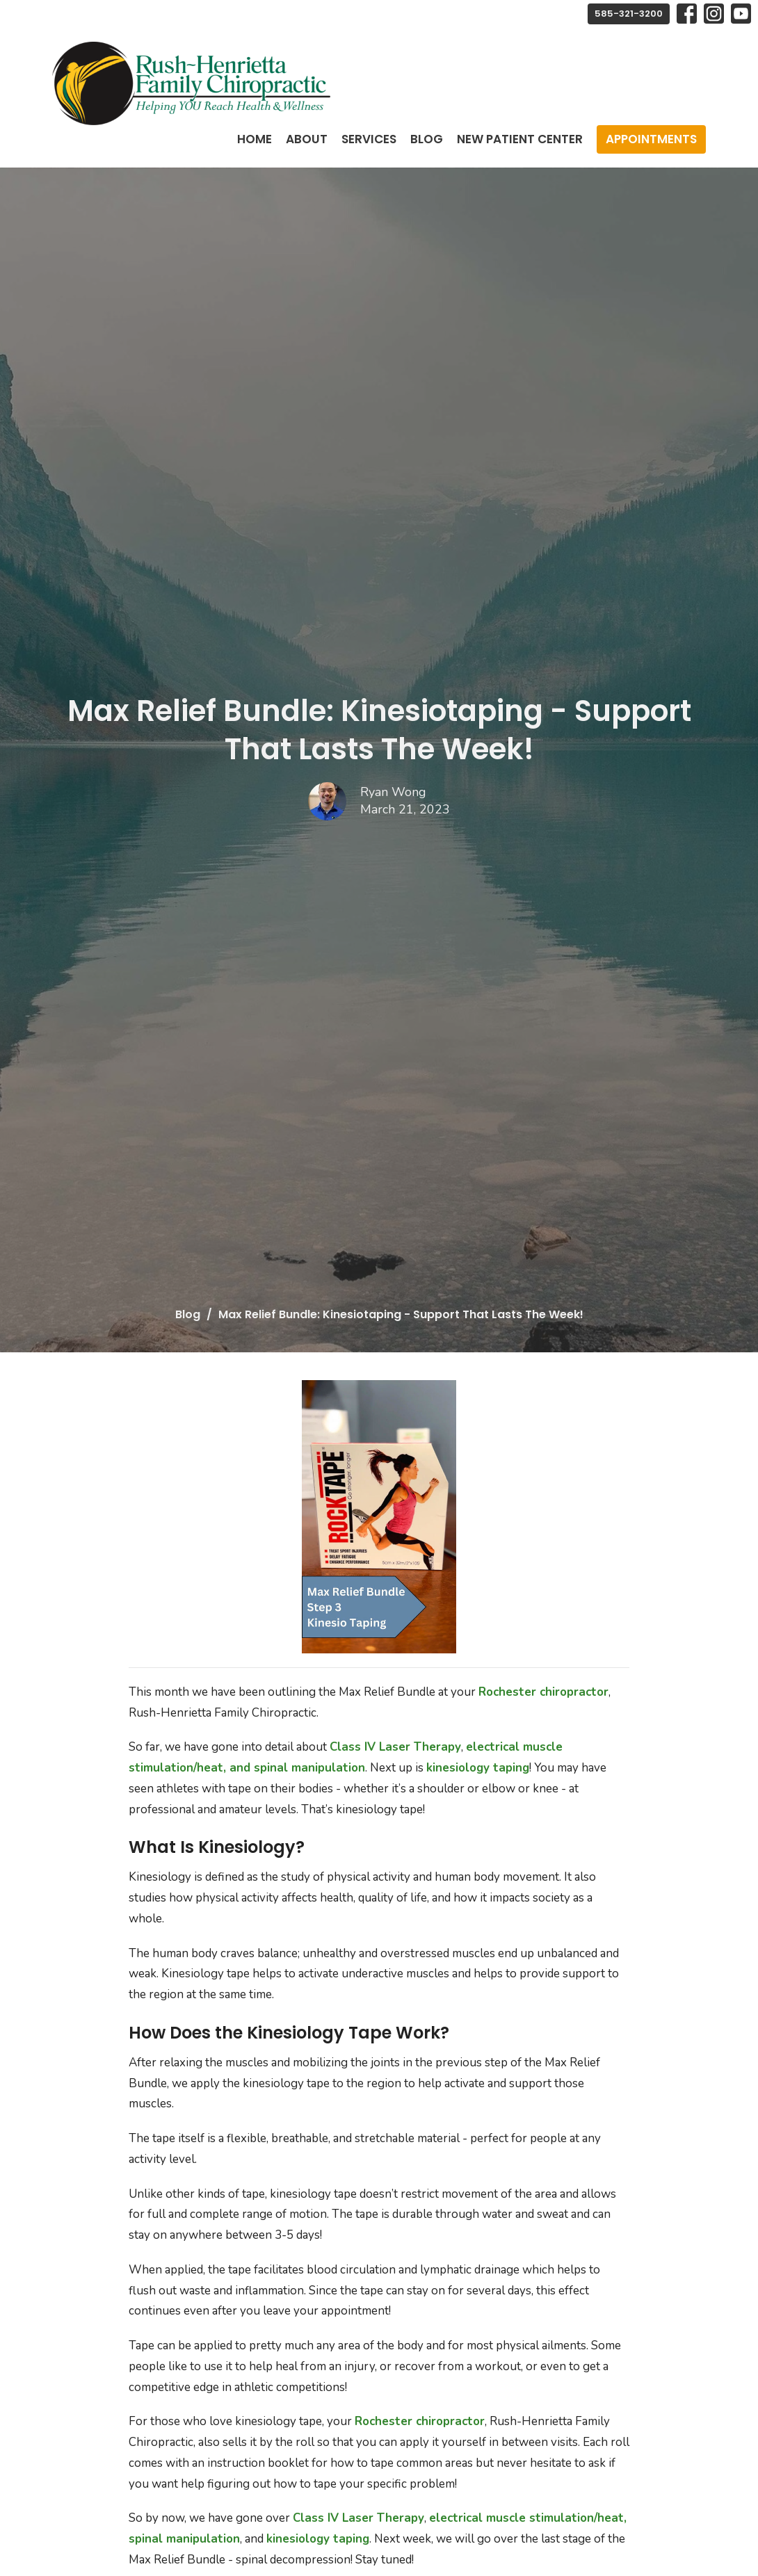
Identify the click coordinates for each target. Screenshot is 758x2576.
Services (368, 139)
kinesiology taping (477, 1768)
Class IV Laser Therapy (395, 1747)
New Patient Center (520, 139)
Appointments (651, 139)
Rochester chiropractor (543, 1692)
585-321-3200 (629, 13)
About (307, 139)
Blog (426, 139)
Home (254, 139)
